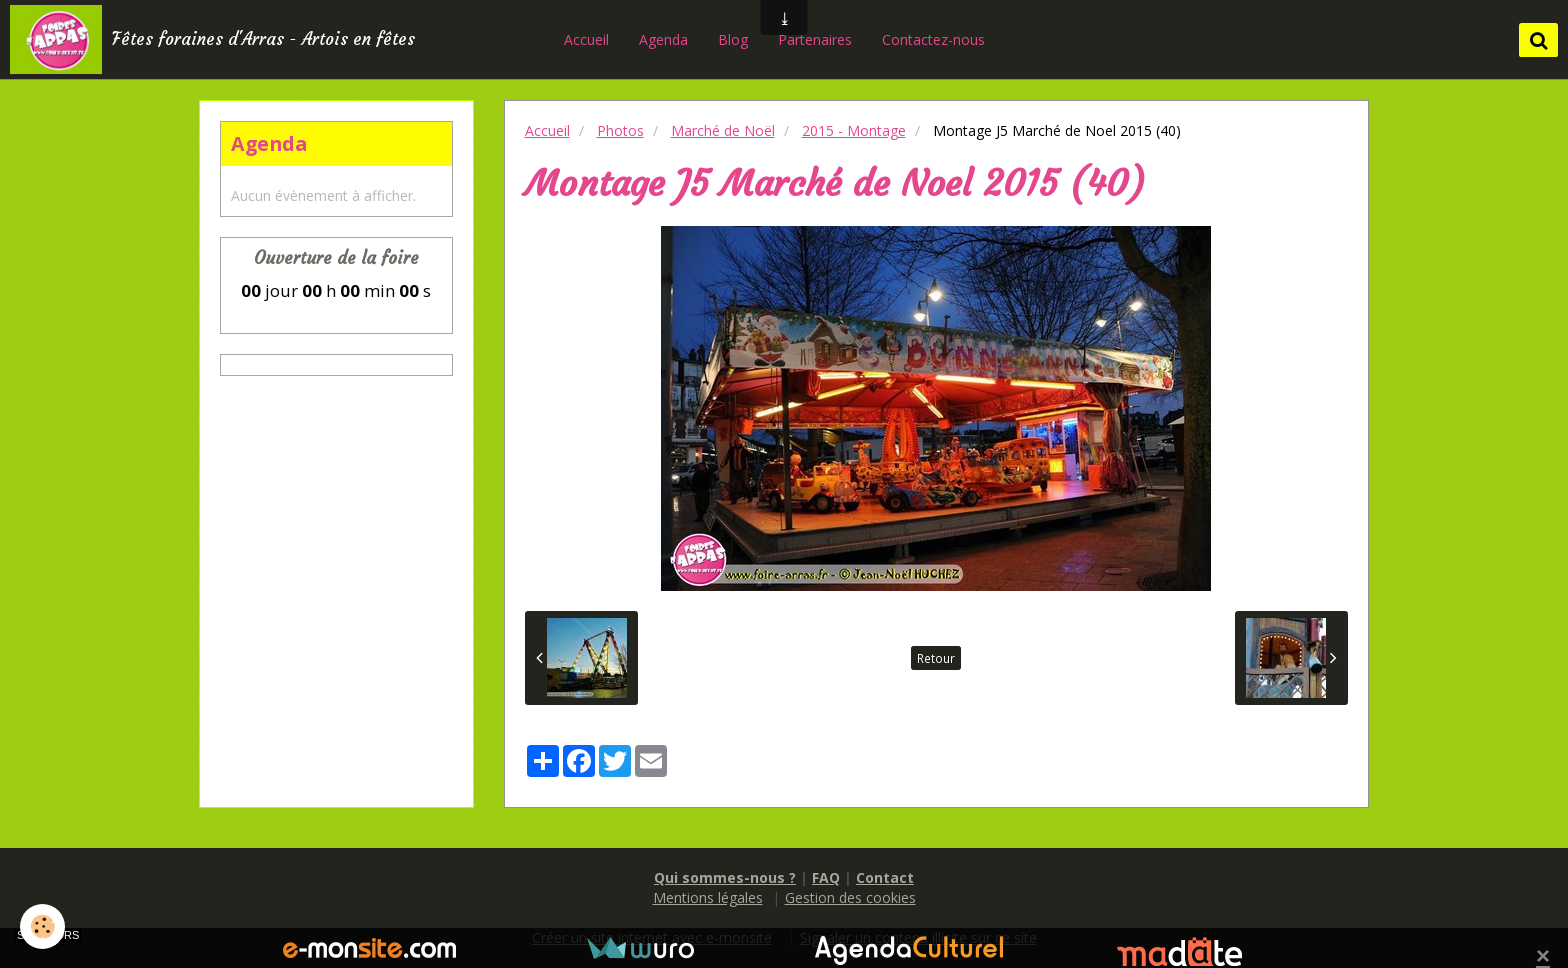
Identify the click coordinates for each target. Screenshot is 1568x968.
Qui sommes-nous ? (725, 877)
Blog (733, 39)
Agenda (663, 39)
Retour (936, 658)
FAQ (826, 877)
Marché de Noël (723, 130)
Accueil (586, 39)
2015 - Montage (854, 130)
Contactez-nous (933, 39)
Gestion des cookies (850, 897)
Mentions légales (708, 897)
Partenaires (815, 39)
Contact (885, 877)
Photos (620, 130)
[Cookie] (42, 926)
